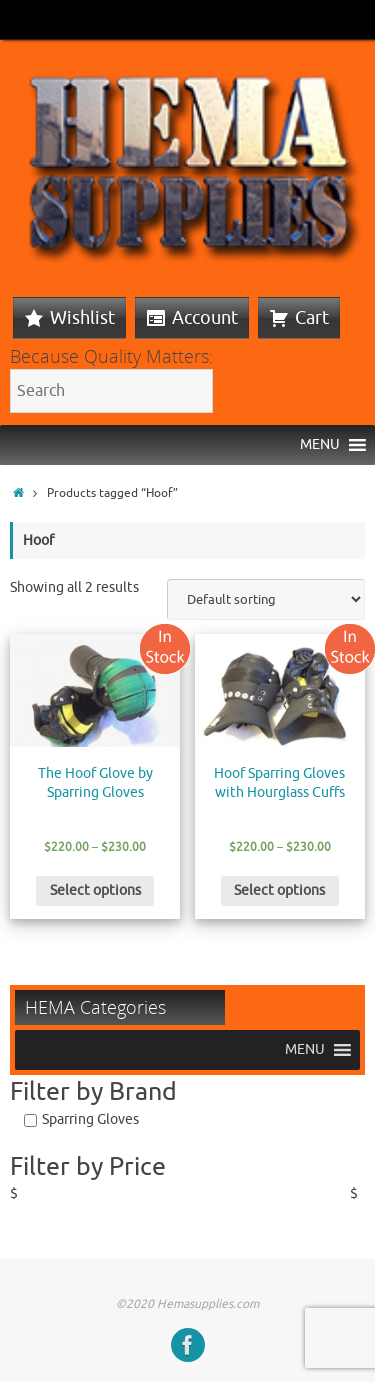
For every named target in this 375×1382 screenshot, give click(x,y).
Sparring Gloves (90, 1119)
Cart (312, 318)
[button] (320, 445)
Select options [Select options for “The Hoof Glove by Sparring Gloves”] (95, 890)
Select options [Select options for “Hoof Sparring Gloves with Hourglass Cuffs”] (279, 890)
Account (205, 318)
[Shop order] (266, 599)
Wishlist (82, 318)
